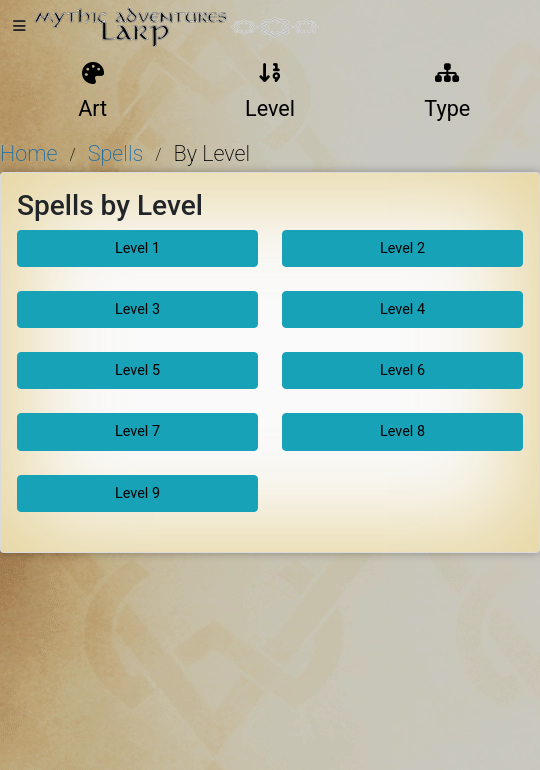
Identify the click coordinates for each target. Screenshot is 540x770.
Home (28, 153)
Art (92, 92)
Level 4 (402, 309)
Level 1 (137, 248)
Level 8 (402, 431)
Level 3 (137, 309)
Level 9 (137, 493)
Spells (116, 153)
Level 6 (402, 370)
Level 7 (137, 431)
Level (270, 92)
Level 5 (137, 370)
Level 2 (402, 248)
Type (447, 92)
